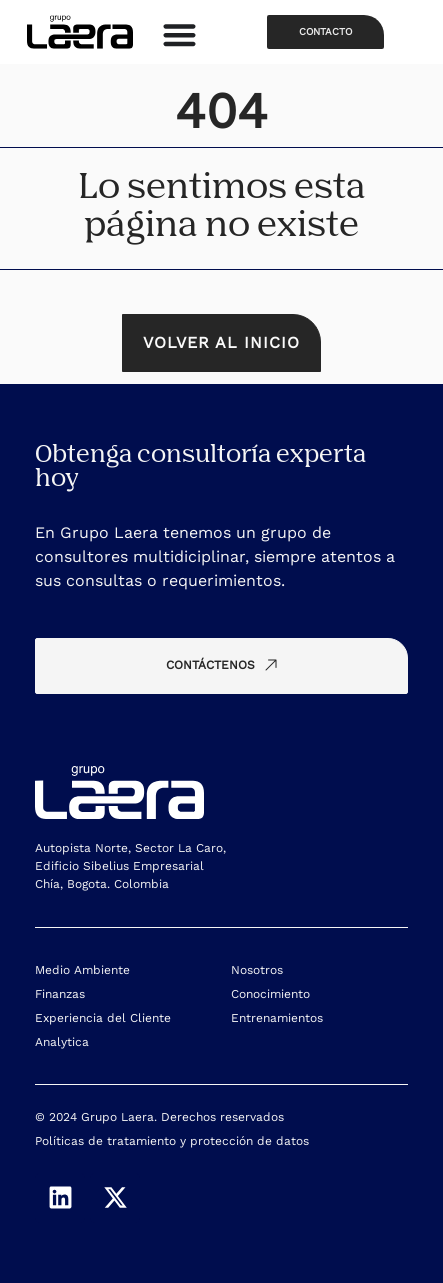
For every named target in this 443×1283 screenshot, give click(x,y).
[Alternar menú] (179, 34)
